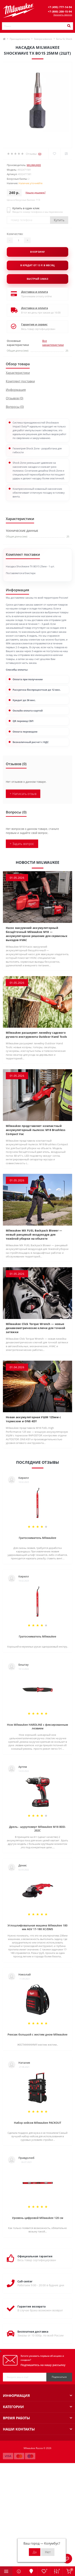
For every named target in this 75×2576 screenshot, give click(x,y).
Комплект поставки (20, 381)
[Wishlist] (54, 153)
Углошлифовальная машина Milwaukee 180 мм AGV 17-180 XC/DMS (37, 1927)
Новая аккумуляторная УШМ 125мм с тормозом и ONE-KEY (33, 1419)
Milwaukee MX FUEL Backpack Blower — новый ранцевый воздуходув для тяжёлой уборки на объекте (34, 1234)
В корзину (37, 251)
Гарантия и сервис (34, 324)
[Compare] (66, 153)
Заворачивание (43, 39)
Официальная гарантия (34, 2256)
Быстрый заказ (37, 278)
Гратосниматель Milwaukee (37, 1538)
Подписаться (59, 2377)
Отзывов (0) (14, 398)
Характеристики (18, 373)
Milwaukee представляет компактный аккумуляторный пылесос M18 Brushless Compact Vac (35, 1130)
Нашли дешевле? (36, 192)
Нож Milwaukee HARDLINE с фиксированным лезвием (37, 1726)
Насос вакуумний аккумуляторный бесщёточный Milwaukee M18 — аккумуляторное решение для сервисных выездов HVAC (36, 934)
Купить (59, 220)
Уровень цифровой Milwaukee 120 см (37, 2218)
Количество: (15, 234)
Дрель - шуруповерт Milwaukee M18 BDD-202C (37, 1828)
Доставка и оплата (34, 292)
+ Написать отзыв (23, 794)
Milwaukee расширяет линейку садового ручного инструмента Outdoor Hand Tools (36, 1035)
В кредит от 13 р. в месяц (37, 265)
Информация (16, 390)
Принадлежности (20, 39)
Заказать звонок (62, 14)
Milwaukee (34, 165)
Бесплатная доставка (32, 2331)
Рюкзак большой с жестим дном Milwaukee (37, 2034)
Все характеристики (53, 343)
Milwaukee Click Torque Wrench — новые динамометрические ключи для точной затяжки (35, 1328)
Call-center (24, 2281)
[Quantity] (18, 240)
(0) (39, 154)
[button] (60, 7)
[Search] (69, 26)
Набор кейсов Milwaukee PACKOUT (37, 2123)
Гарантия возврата (31, 2306)
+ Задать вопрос (22, 844)
